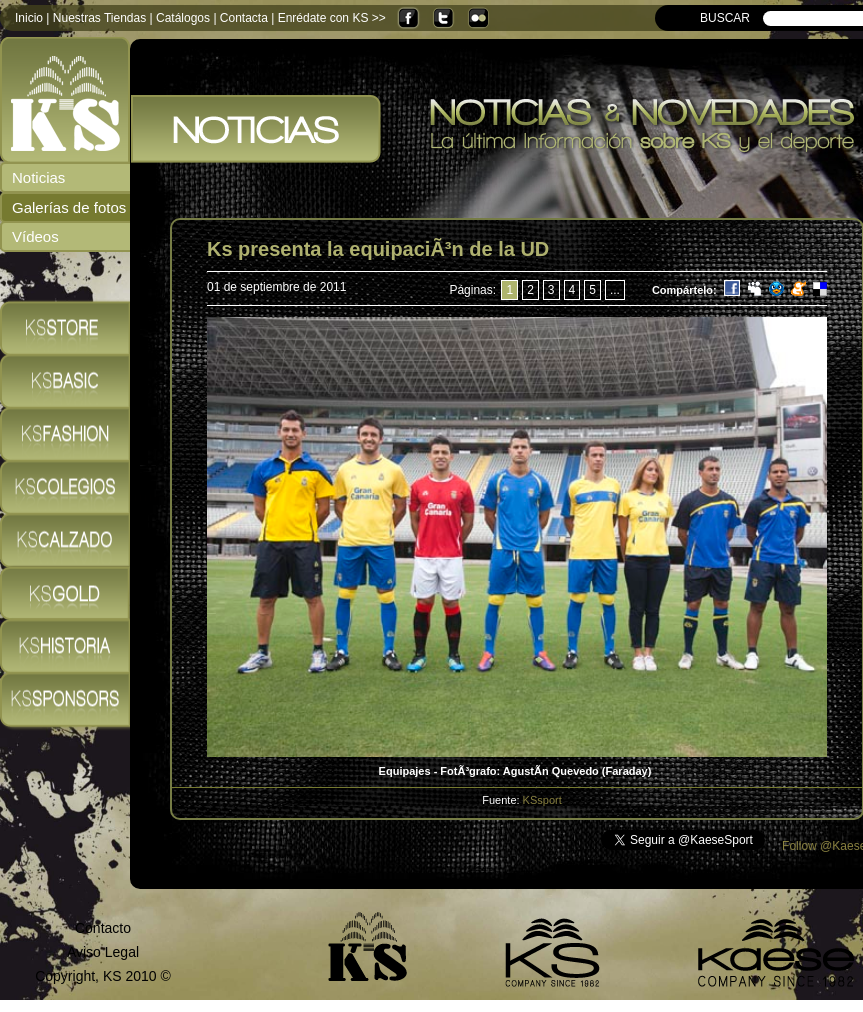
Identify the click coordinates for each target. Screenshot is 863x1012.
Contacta (244, 18)
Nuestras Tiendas (99, 18)
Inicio (29, 18)
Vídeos (35, 236)
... (615, 290)
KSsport (542, 800)
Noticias (38, 177)
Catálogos (183, 18)
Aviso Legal (103, 952)
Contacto (103, 928)
